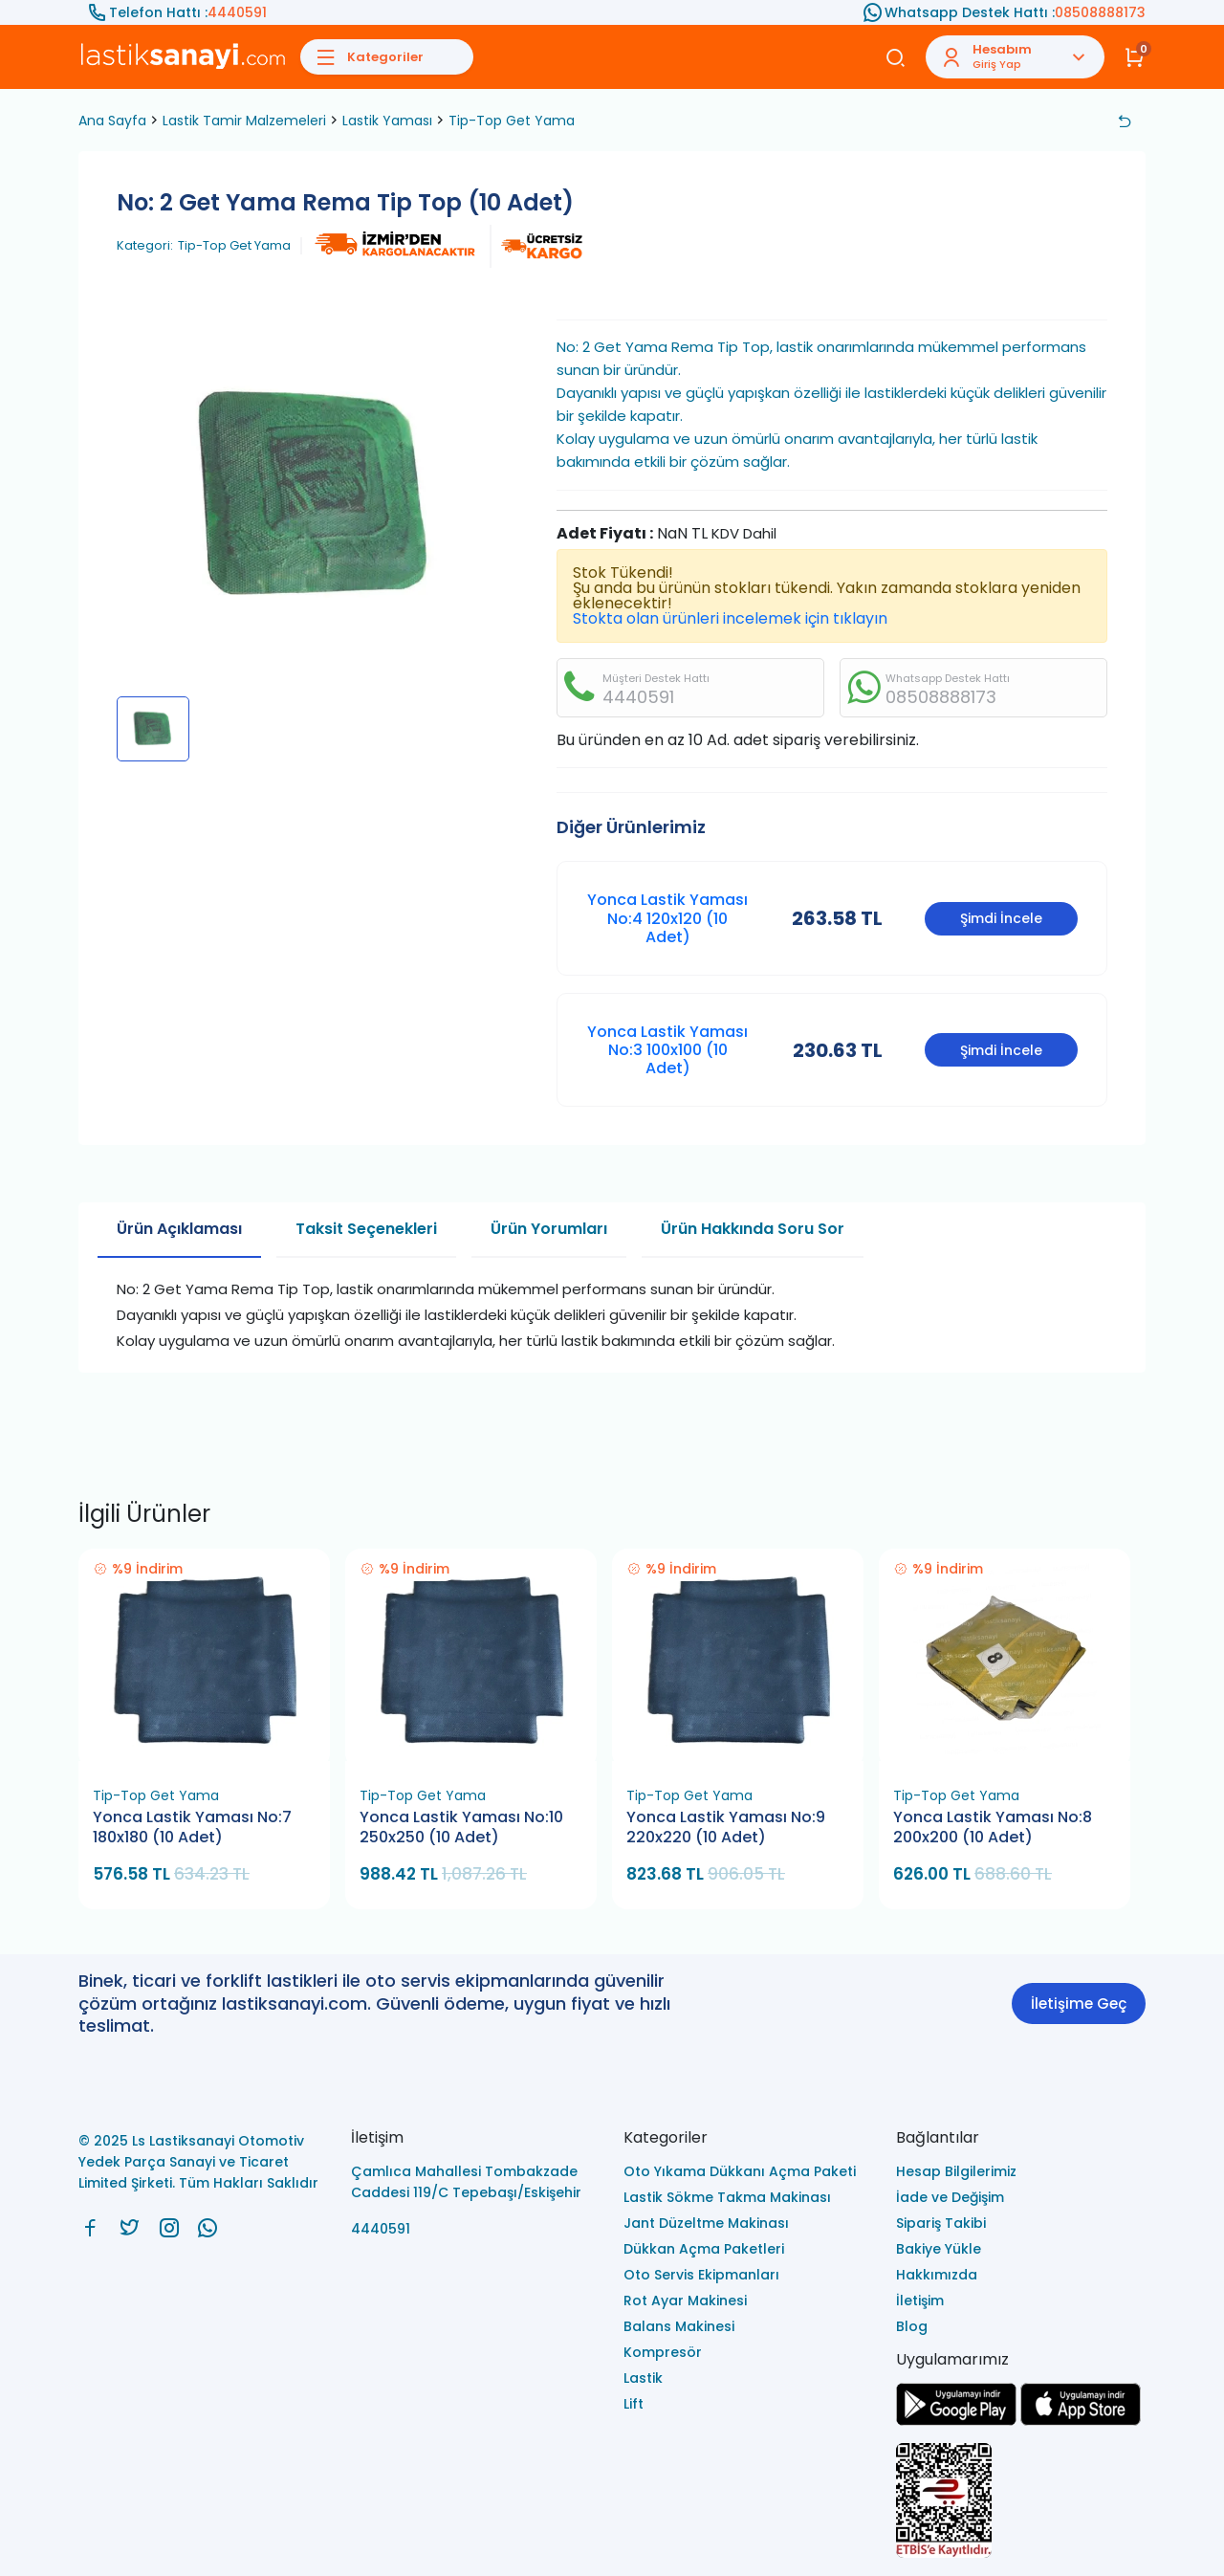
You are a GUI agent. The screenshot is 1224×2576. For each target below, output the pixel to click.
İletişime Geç (1078, 2003)
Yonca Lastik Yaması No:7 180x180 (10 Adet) (192, 1827)
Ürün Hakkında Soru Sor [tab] (752, 1229)
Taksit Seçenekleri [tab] (366, 1229)
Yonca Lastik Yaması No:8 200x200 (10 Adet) (992, 1827)
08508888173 (1100, 12)
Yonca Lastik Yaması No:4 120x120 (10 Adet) (667, 918)
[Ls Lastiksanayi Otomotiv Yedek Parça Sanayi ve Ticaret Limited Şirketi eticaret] (1021, 2502)
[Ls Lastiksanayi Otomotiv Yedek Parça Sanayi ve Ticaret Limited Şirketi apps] (1080, 2421)
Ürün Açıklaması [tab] (179, 1229)
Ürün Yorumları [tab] (549, 1229)
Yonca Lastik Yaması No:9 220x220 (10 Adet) (725, 1827)
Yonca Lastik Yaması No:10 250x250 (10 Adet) (461, 1827)
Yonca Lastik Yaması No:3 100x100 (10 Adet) (667, 1050)
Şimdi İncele (1001, 918)
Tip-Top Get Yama (511, 120)
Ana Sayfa (112, 120)
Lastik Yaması (387, 120)
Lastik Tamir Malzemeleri (244, 120)
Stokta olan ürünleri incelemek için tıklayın (730, 618)
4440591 (237, 12)
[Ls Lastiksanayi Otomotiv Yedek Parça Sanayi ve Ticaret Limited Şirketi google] (956, 2421)
